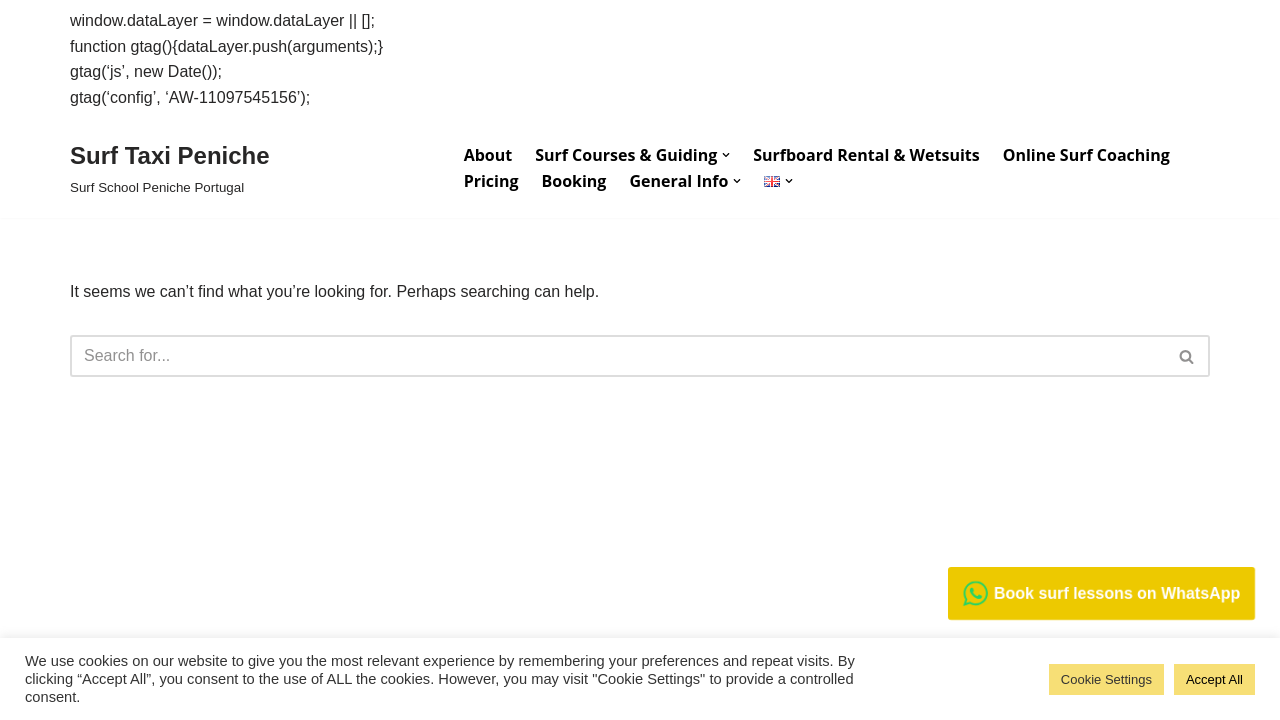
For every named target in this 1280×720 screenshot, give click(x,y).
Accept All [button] (1214, 679)
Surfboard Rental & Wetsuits (866, 155)
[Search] (617, 356)
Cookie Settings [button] (1106, 679)
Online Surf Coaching (1086, 155)
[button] (726, 155)
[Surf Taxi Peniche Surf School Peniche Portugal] (170, 167)
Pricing (491, 181)
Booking (573, 181)
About (488, 155)
